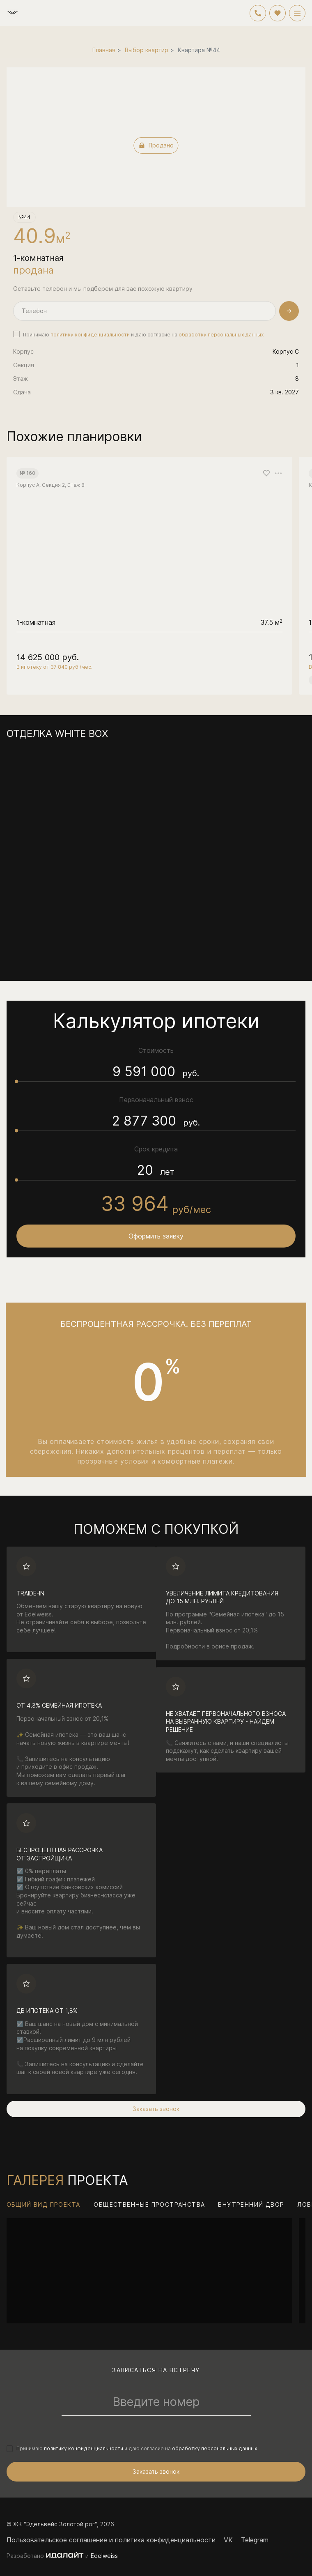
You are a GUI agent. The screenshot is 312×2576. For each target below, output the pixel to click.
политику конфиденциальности (90, 334)
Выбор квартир (146, 49)
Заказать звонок (156, 2108)
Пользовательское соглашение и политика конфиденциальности (111, 2540)
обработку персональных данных (221, 334)
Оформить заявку (156, 1236)
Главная (103, 49)
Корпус (23, 351)
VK (228, 2540)
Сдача (22, 392)
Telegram (254, 2540)
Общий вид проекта (43, 2204)
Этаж (20, 378)
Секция (23, 364)
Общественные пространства (149, 2204)
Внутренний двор (251, 2204)
